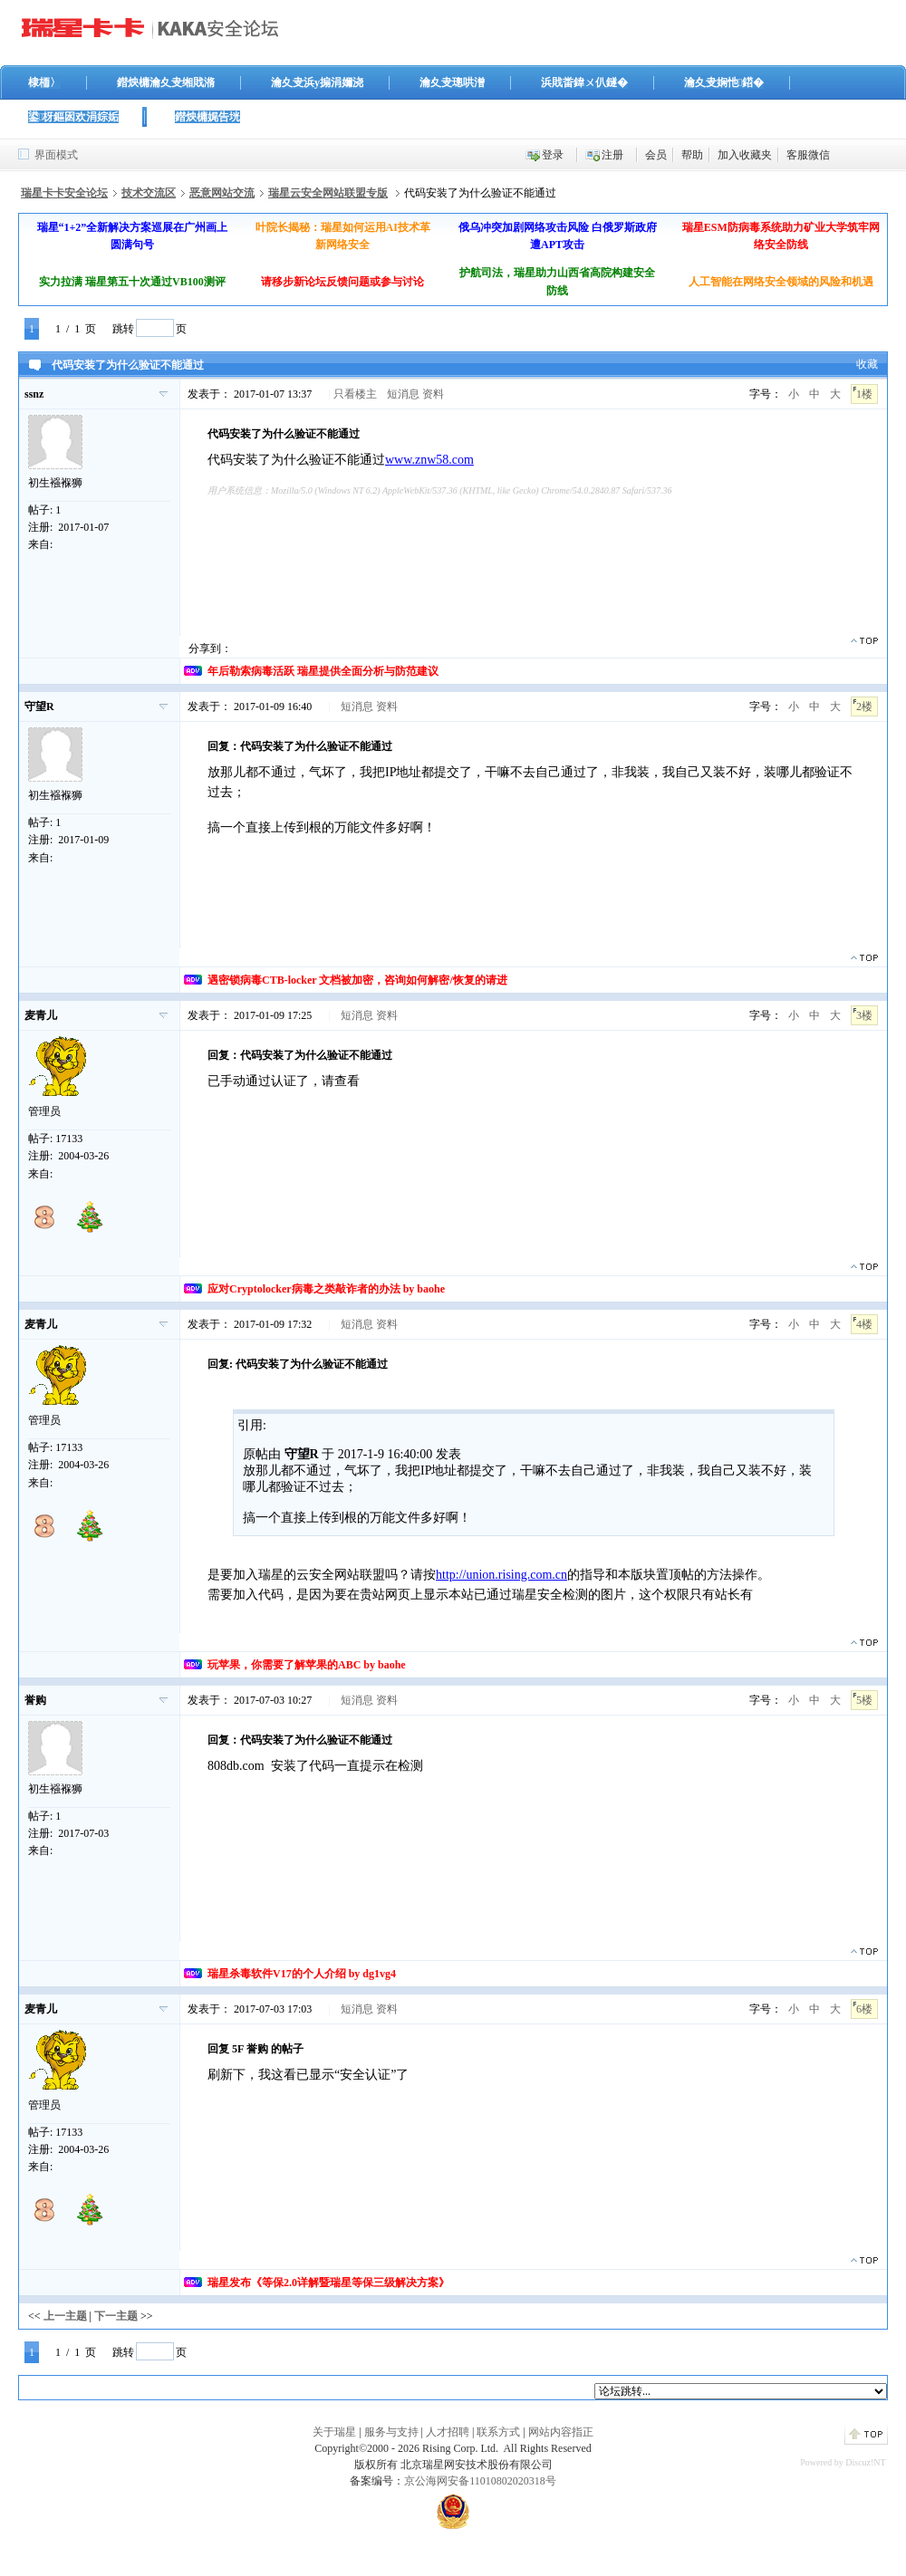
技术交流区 (148, 193)
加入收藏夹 (745, 155)
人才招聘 (447, 2432)
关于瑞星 (334, 2432)
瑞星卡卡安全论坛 (64, 193)
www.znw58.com (429, 459)
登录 (553, 155)
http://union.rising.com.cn (501, 1574)
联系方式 (498, 2432)
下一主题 (116, 2316)
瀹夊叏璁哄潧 (452, 82)
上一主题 (65, 2316)
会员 (656, 155)
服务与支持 (391, 2432)
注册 (612, 155)
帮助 (692, 155)
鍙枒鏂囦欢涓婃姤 (73, 117)
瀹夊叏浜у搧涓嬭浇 (317, 82)
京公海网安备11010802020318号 (480, 2481)
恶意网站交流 (222, 193)
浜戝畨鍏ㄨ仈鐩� (584, 82)
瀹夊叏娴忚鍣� (724, 82)
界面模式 (56, 155)
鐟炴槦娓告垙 (207, 117)
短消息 (403, 394)
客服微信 (808, 155)
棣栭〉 (44, 82)
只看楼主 (355, 394)
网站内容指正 (560, 2432)
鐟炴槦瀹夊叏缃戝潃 (166, 82)
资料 (433, 394)
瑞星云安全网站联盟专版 (328, 193)
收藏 (867, 364)
